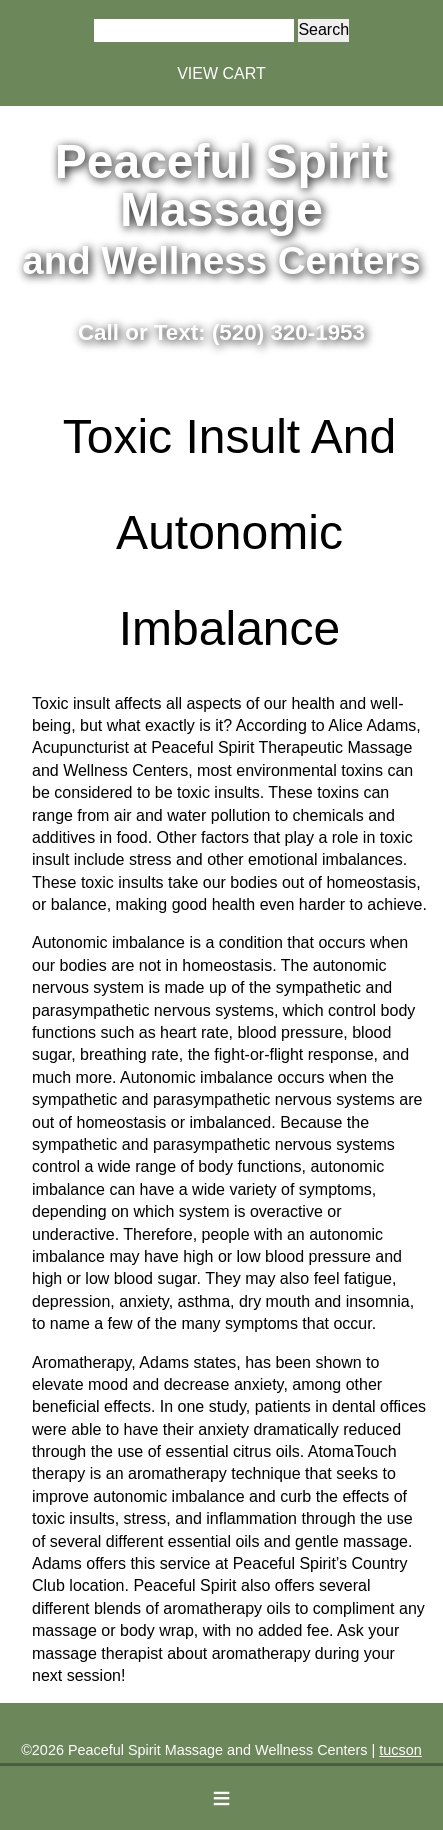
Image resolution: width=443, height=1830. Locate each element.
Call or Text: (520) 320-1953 (221, 332)
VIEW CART (221, 73)
